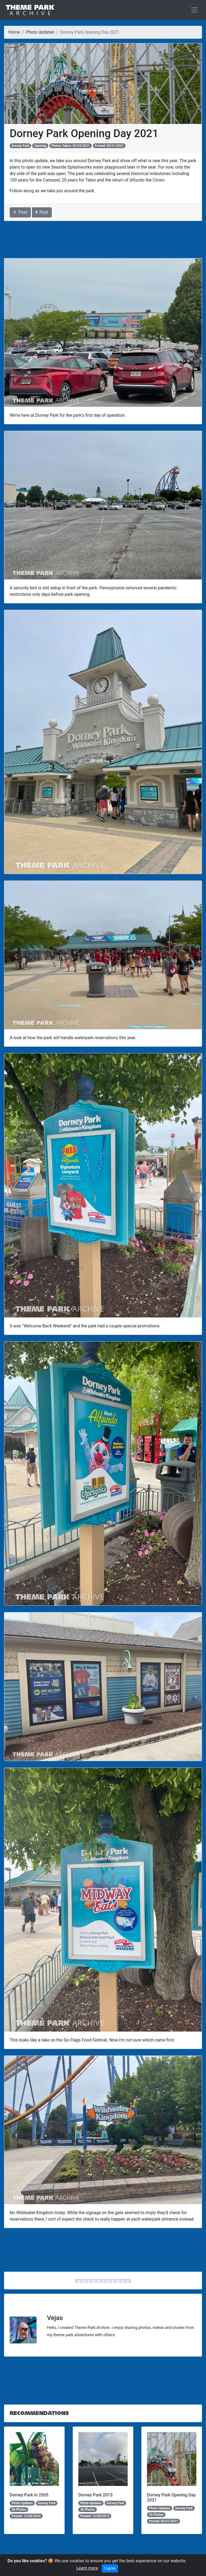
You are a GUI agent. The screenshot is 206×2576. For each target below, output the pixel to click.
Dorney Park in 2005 (29, 2494)
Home (14, 32)
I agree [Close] (109, 2568)
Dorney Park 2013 (95, 2494)
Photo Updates (40, 32)
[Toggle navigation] (194, 10)
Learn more (87, 2568)
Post (20, 212)
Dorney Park (20, 146)
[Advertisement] (103, 239)
